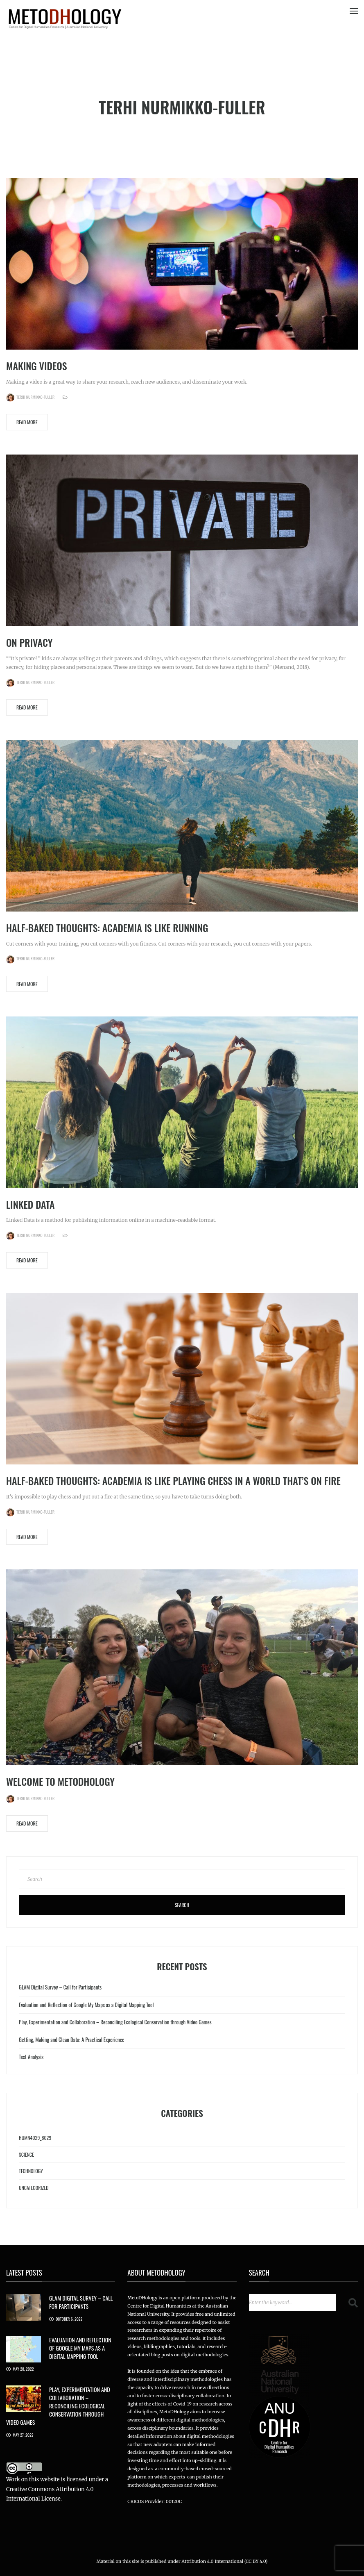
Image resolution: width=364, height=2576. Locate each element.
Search (182, 1904)
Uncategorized (34, 2187)
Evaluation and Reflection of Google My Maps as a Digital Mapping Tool (86, 2005)
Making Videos (36, 365)
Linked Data (30, 1204)
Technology (31, 2170)
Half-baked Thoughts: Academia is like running (107, 927)
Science (26, 2154)
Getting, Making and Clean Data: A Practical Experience (71, 2039)
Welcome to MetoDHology (60, 1781)
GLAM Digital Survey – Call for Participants (60, 1987)
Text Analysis (31, 2057)
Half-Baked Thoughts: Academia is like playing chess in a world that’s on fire (173, 1480)
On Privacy (29, 642)
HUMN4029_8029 (35, 2137)
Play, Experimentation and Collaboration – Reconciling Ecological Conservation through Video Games (115, 2022)
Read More (27, 421)
